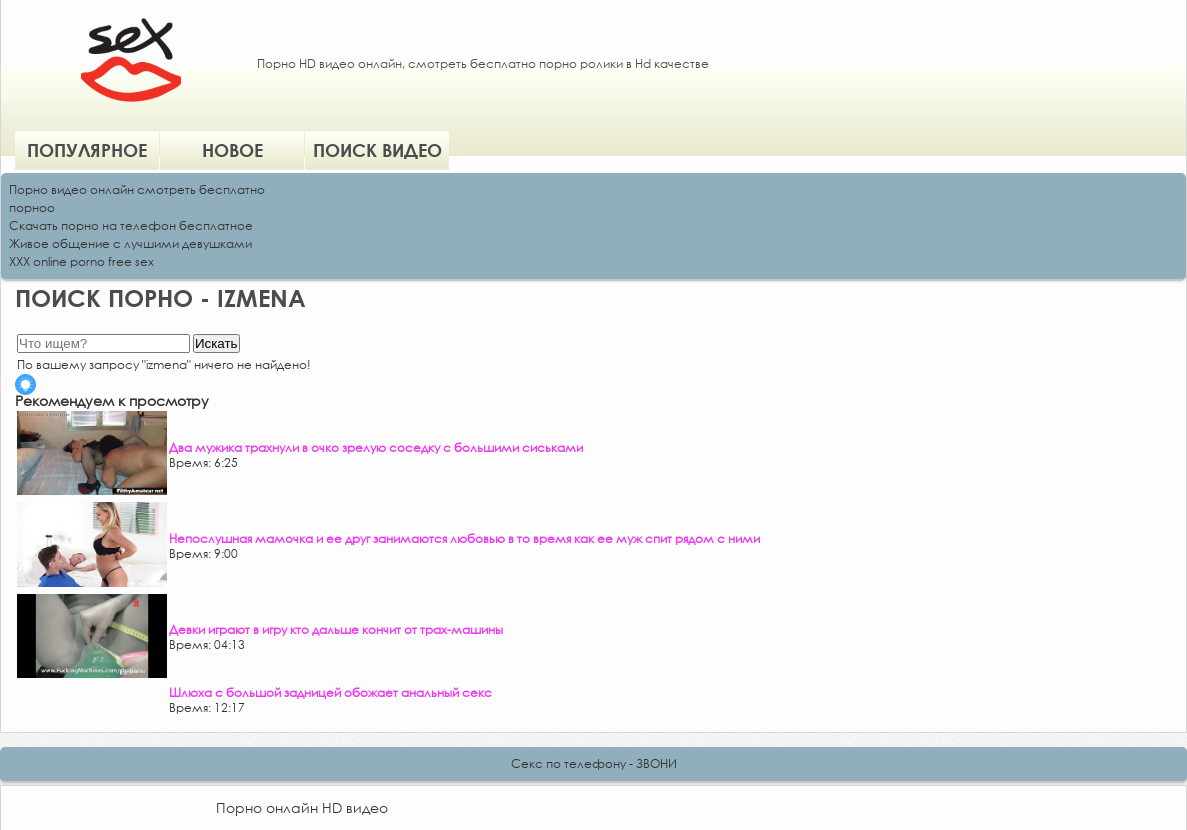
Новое (232, 150)
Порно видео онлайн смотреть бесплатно (137, 189)
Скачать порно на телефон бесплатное (131, 225)
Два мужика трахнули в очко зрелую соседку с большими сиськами (376, 447)
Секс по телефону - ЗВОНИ (594, 763)
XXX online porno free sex (81, 261)
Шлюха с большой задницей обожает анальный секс (330, 692)
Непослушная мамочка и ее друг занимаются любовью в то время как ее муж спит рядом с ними (464, 538)
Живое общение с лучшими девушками (130, 243)
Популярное (87, 150)
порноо (32, 207)
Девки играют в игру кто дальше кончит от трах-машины (336, 629)
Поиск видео (377, 150)
